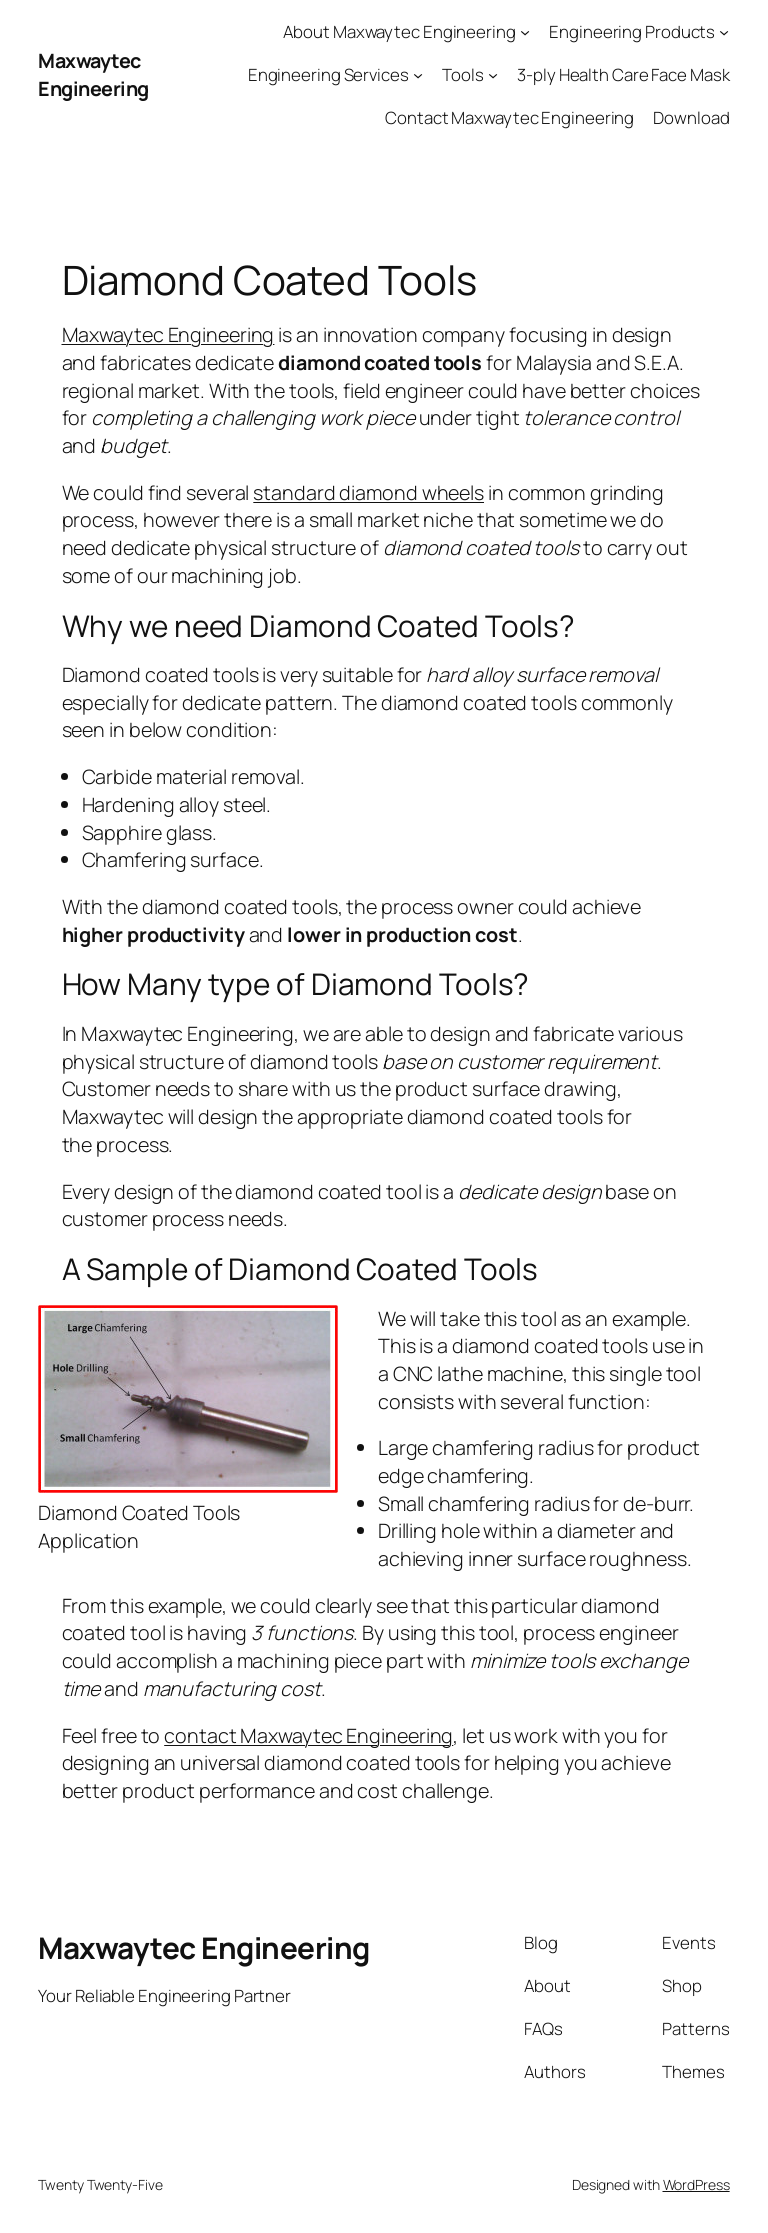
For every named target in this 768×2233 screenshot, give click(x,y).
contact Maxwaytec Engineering (308, 1735)
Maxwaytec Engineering (93, 74)
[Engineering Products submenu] (724, 32)
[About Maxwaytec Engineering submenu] (525, 32)
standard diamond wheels (368, 492)
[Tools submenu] (493, 75)
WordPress (696, 2184)
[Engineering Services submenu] (418, 75)
